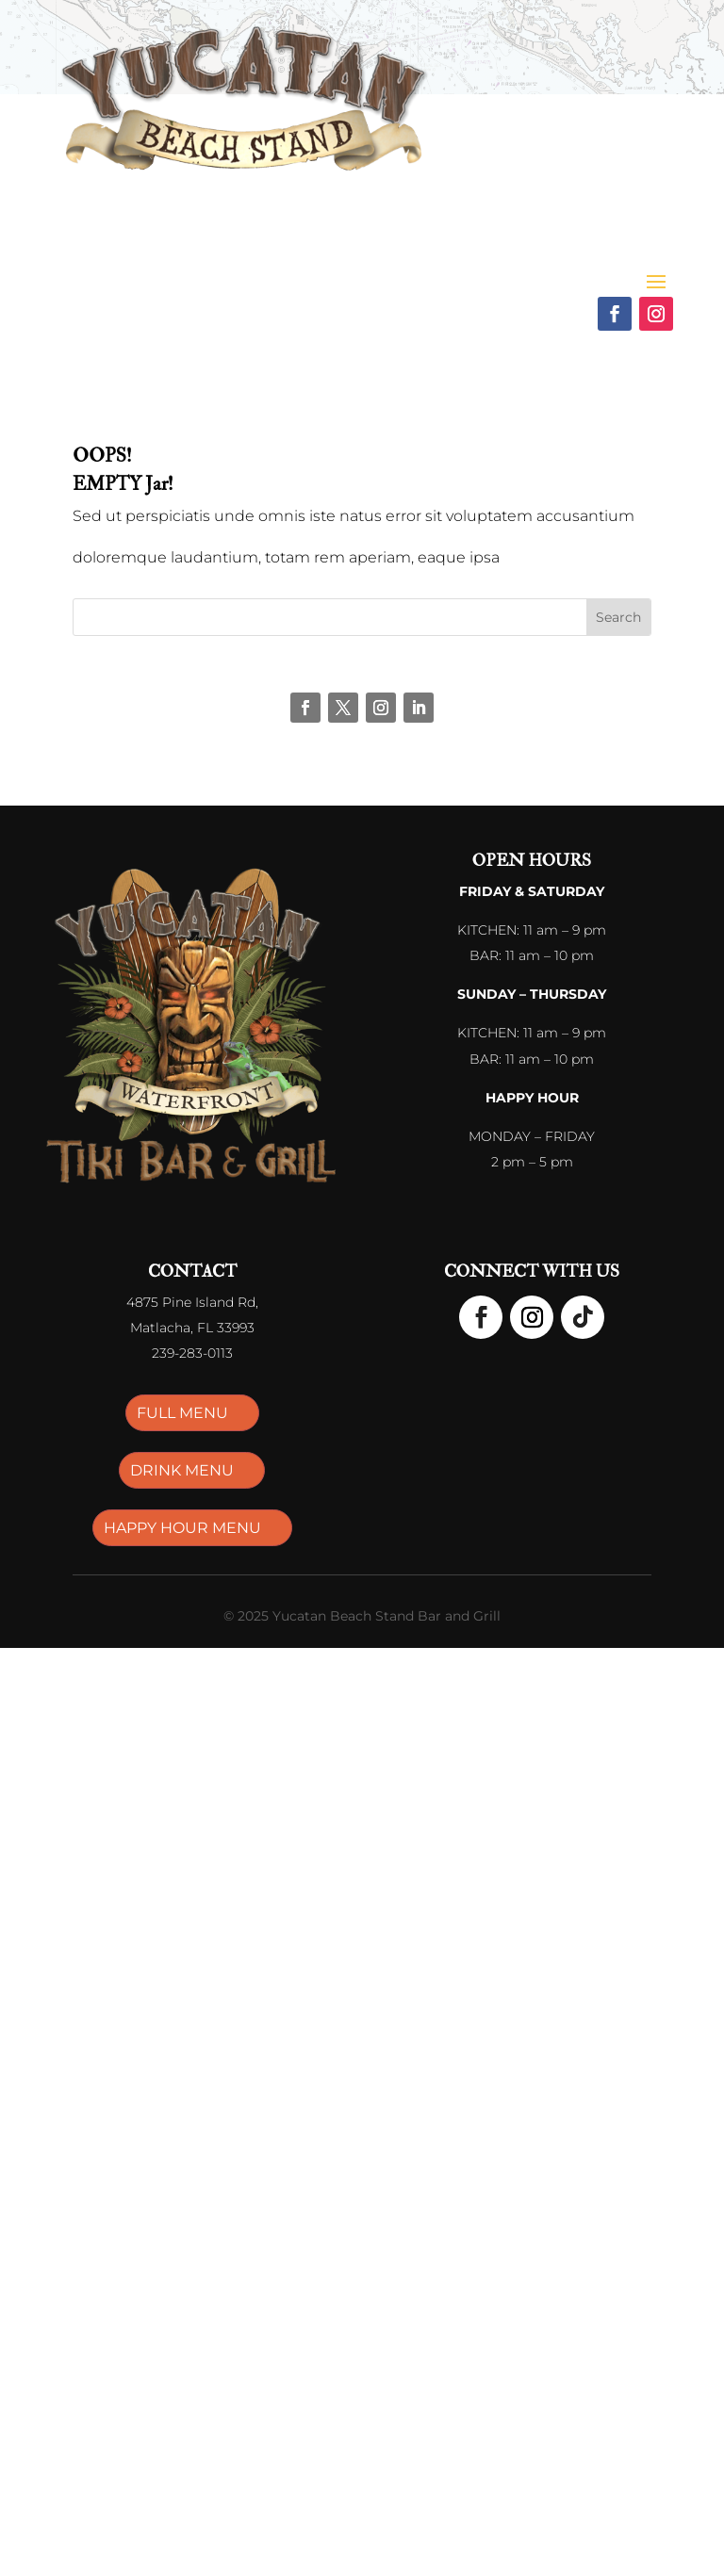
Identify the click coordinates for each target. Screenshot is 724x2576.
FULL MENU (182, 1413)
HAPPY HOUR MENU (182, 1528)
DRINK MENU (182, 1470)
